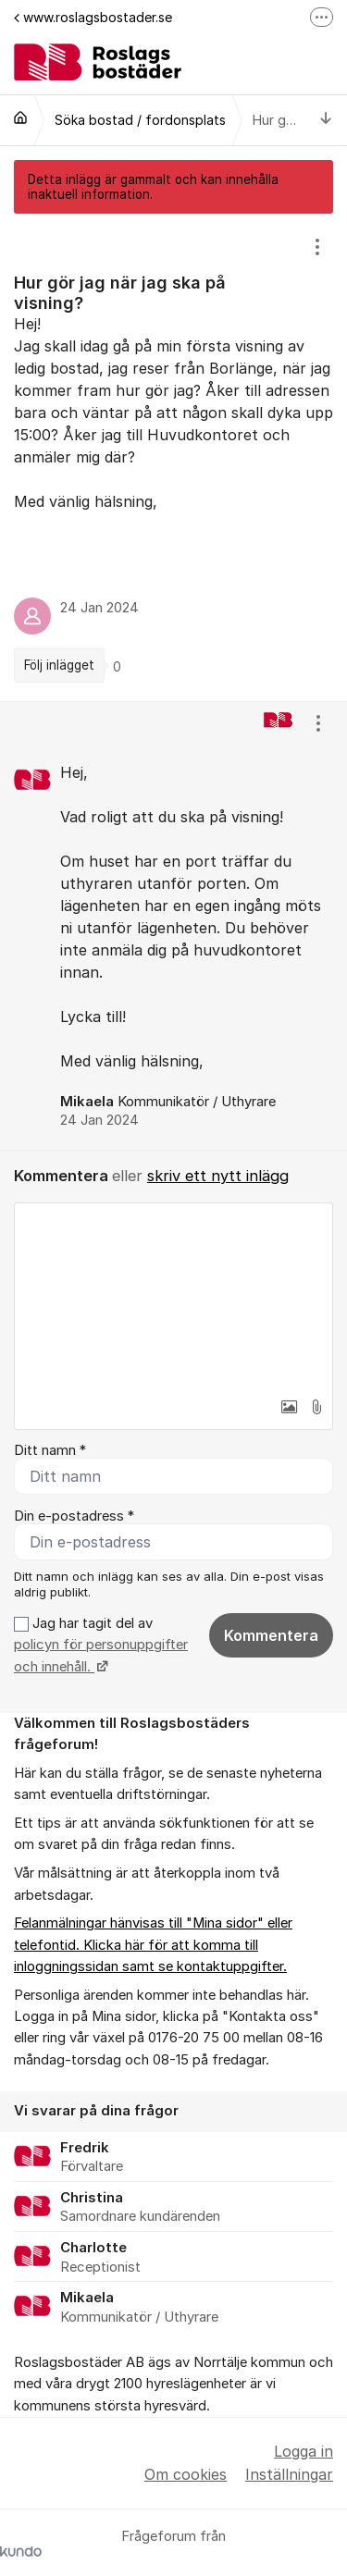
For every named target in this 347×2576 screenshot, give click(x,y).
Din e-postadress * (74, 1516)
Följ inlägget (59, 665)
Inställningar (289, 2474)
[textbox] (173, 1295)
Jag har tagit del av (101, 1645)
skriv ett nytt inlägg (218, 1175)
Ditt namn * (50, 1450)
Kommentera (271, 1635)
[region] (173, 457)
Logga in (303, 2451)
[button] (289, 1406)
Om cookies (185, 2474)
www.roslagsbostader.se (93, 17)
